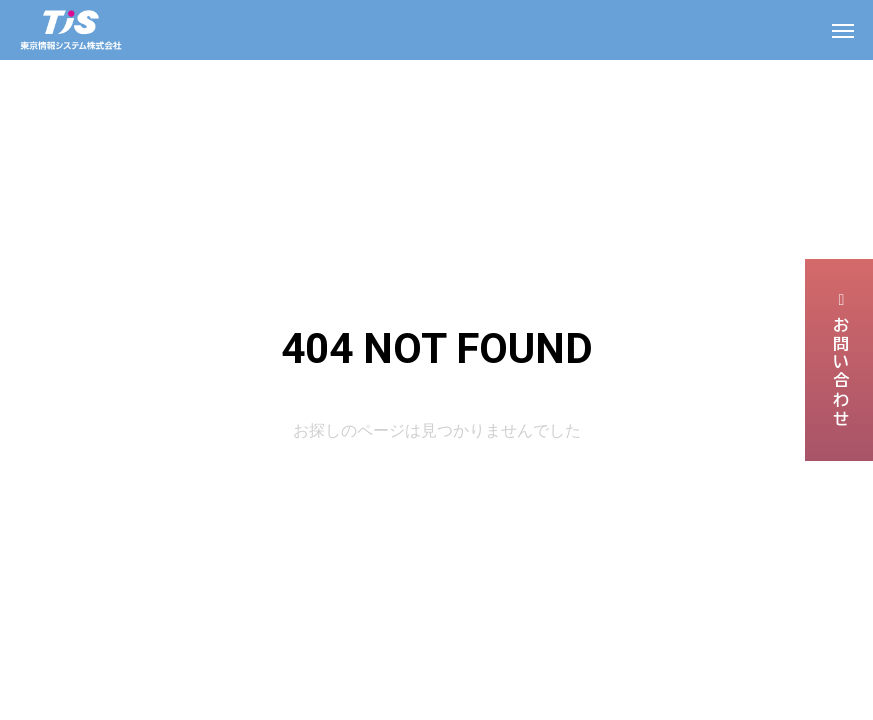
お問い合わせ (839, 360)
